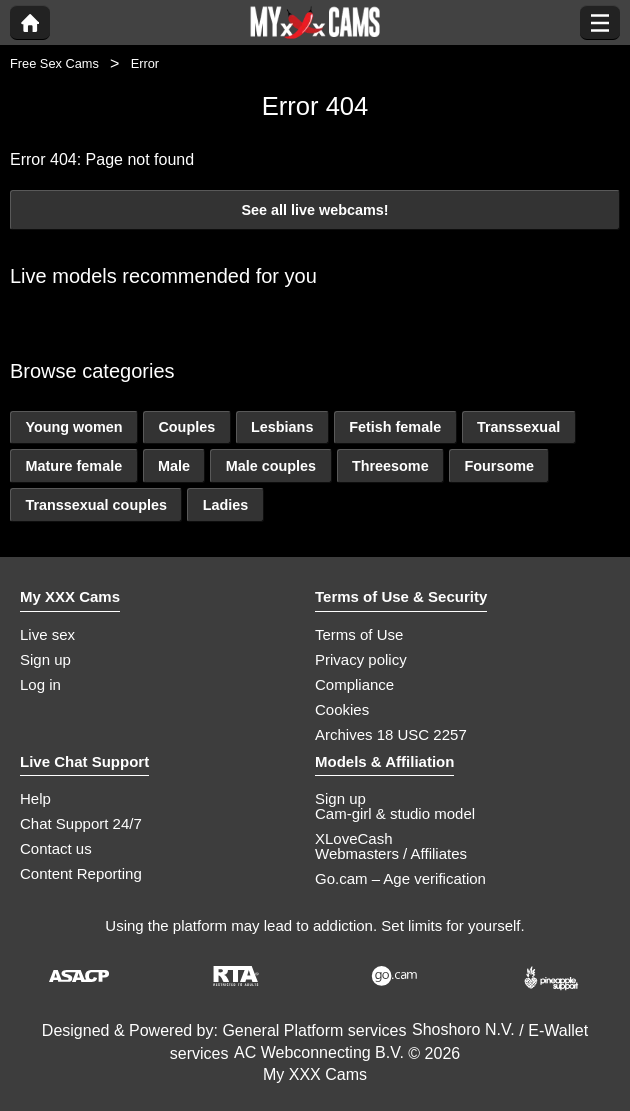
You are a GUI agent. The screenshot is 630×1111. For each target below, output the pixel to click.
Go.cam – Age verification (400, 878)
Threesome (390, 466)
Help (35, 798)
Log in (40, 684)
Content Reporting (81, 873)
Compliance (354, 684)
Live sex (47, 634)
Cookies (342, 709)
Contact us (56, 848)
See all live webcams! (314, 210)
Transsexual (518, 427)
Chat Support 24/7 (81, 823)
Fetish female (395, 427)
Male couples (271, 466)
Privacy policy (361, 659)
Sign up (45, 659)
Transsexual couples (96, 505)
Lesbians (282, 427)
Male (174, 466)
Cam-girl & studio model (395, 813)
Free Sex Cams (54, 63)
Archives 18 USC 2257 (391, 734)
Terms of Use (359, 634)
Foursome (499, 466)
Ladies (226, 505)
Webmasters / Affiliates (391, 853)
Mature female (73, 466)
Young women (73, 427)
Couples (186, 427)
